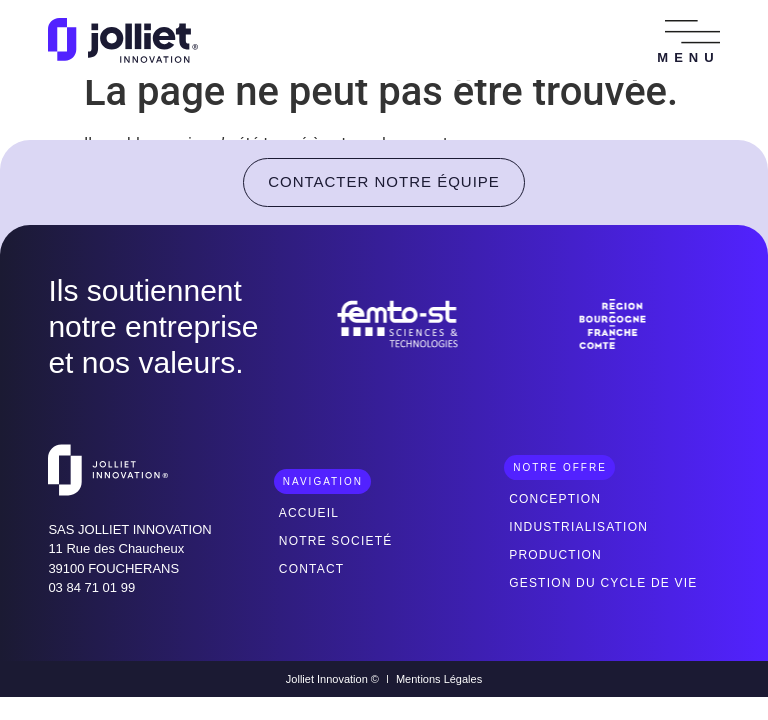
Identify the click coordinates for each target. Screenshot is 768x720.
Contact (312, 569)
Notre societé (336, 541)
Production (555, 555)
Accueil (309, 513)
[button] (692, 32)
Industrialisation (578, 527)
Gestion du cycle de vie (603, 583)
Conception (555, 499)
